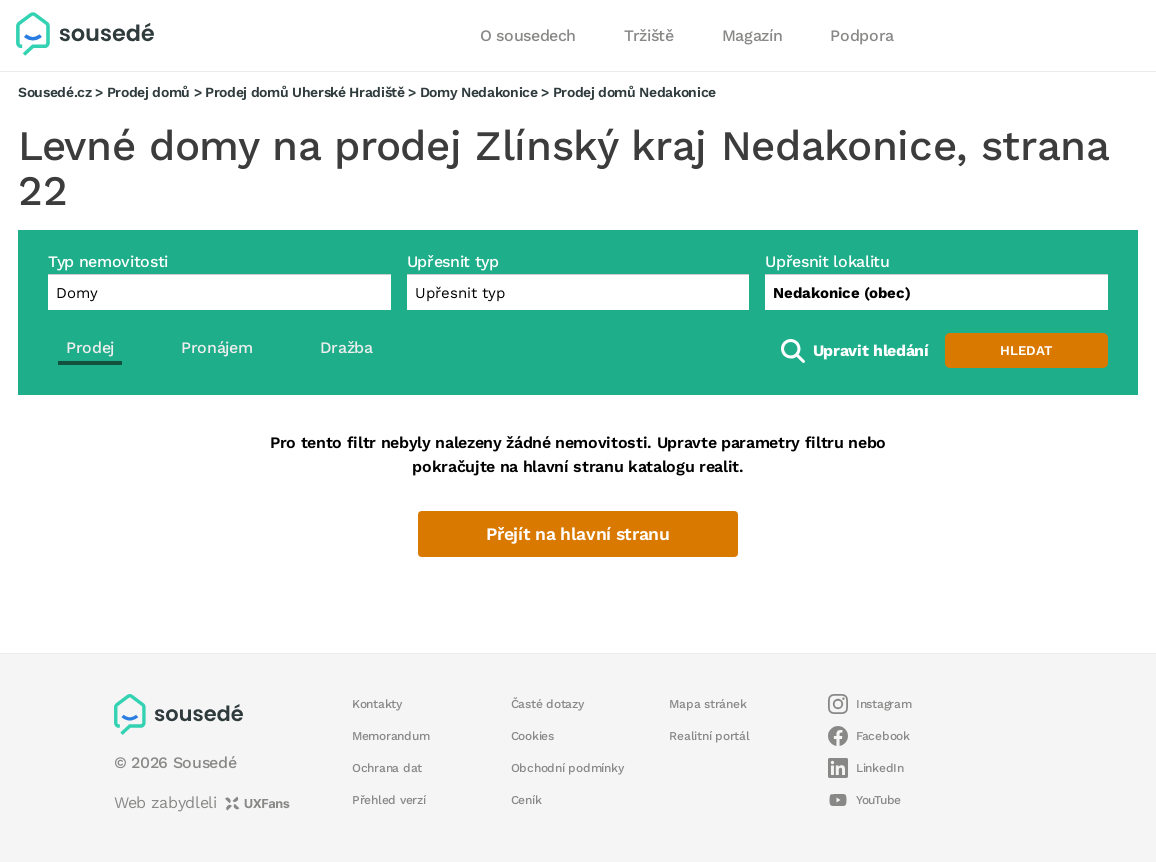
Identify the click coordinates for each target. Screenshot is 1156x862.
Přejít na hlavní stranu (577, 534)
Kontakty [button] (377, 704)
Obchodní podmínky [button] (567, 768)
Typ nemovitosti (108, 261)
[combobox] (936, 292)
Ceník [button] (526, 800)
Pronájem (216, 347)
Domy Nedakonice (479, 92)
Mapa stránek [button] (707, 704)
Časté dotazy (547, 704)
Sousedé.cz (55, 92)
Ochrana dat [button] (387, 768)
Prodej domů (148, 92)
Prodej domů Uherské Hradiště (305, 92)
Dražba (346, 347)
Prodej (90, 347)
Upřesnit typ (453, 261)
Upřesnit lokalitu (827, 261)
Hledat (1026, 350)
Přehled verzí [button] (389, 800)
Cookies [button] (532, 736)
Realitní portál (709, 736)
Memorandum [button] (390, 736)
